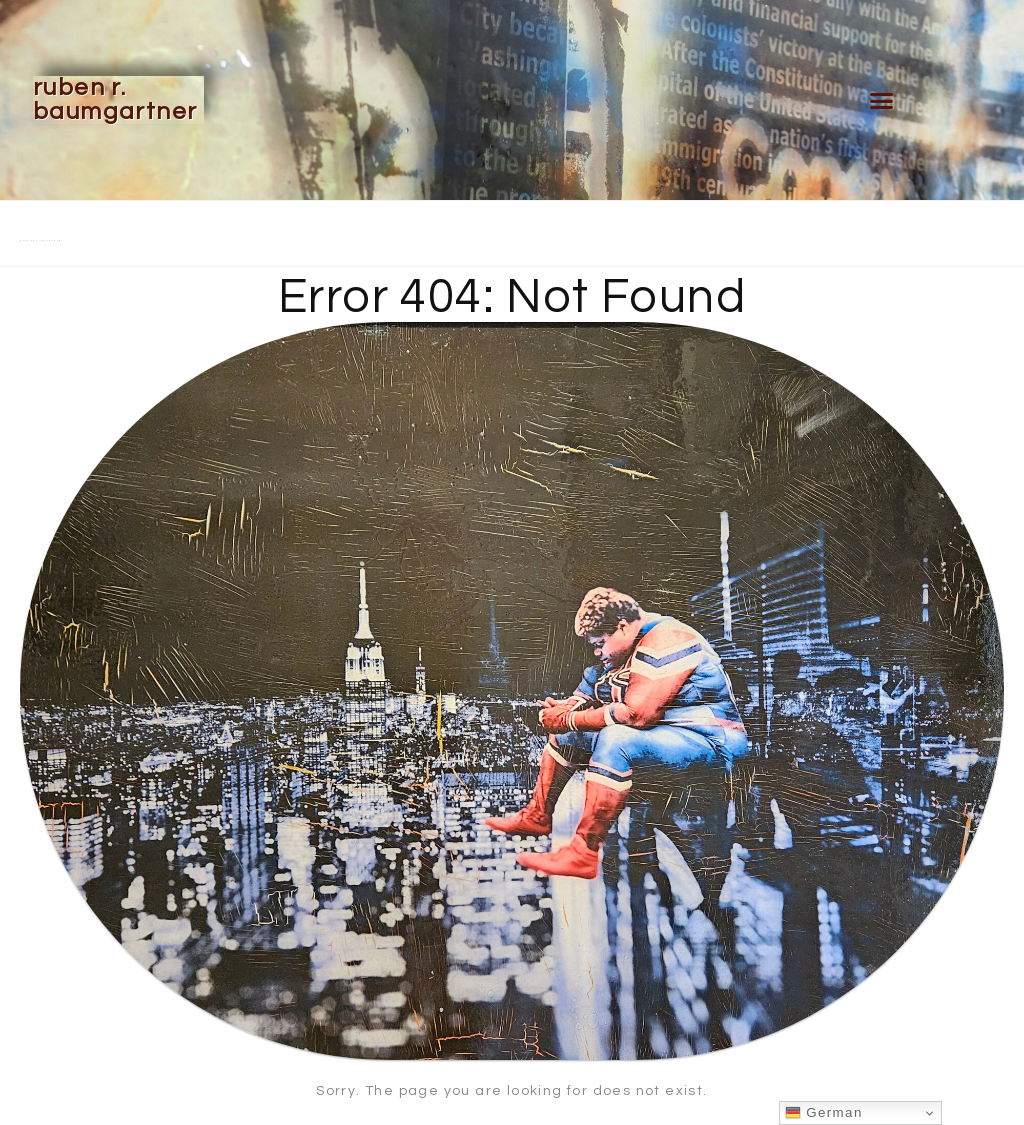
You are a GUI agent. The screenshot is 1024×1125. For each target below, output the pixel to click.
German (824, 1113)
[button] (881, 100)
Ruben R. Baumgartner (115, 99)
